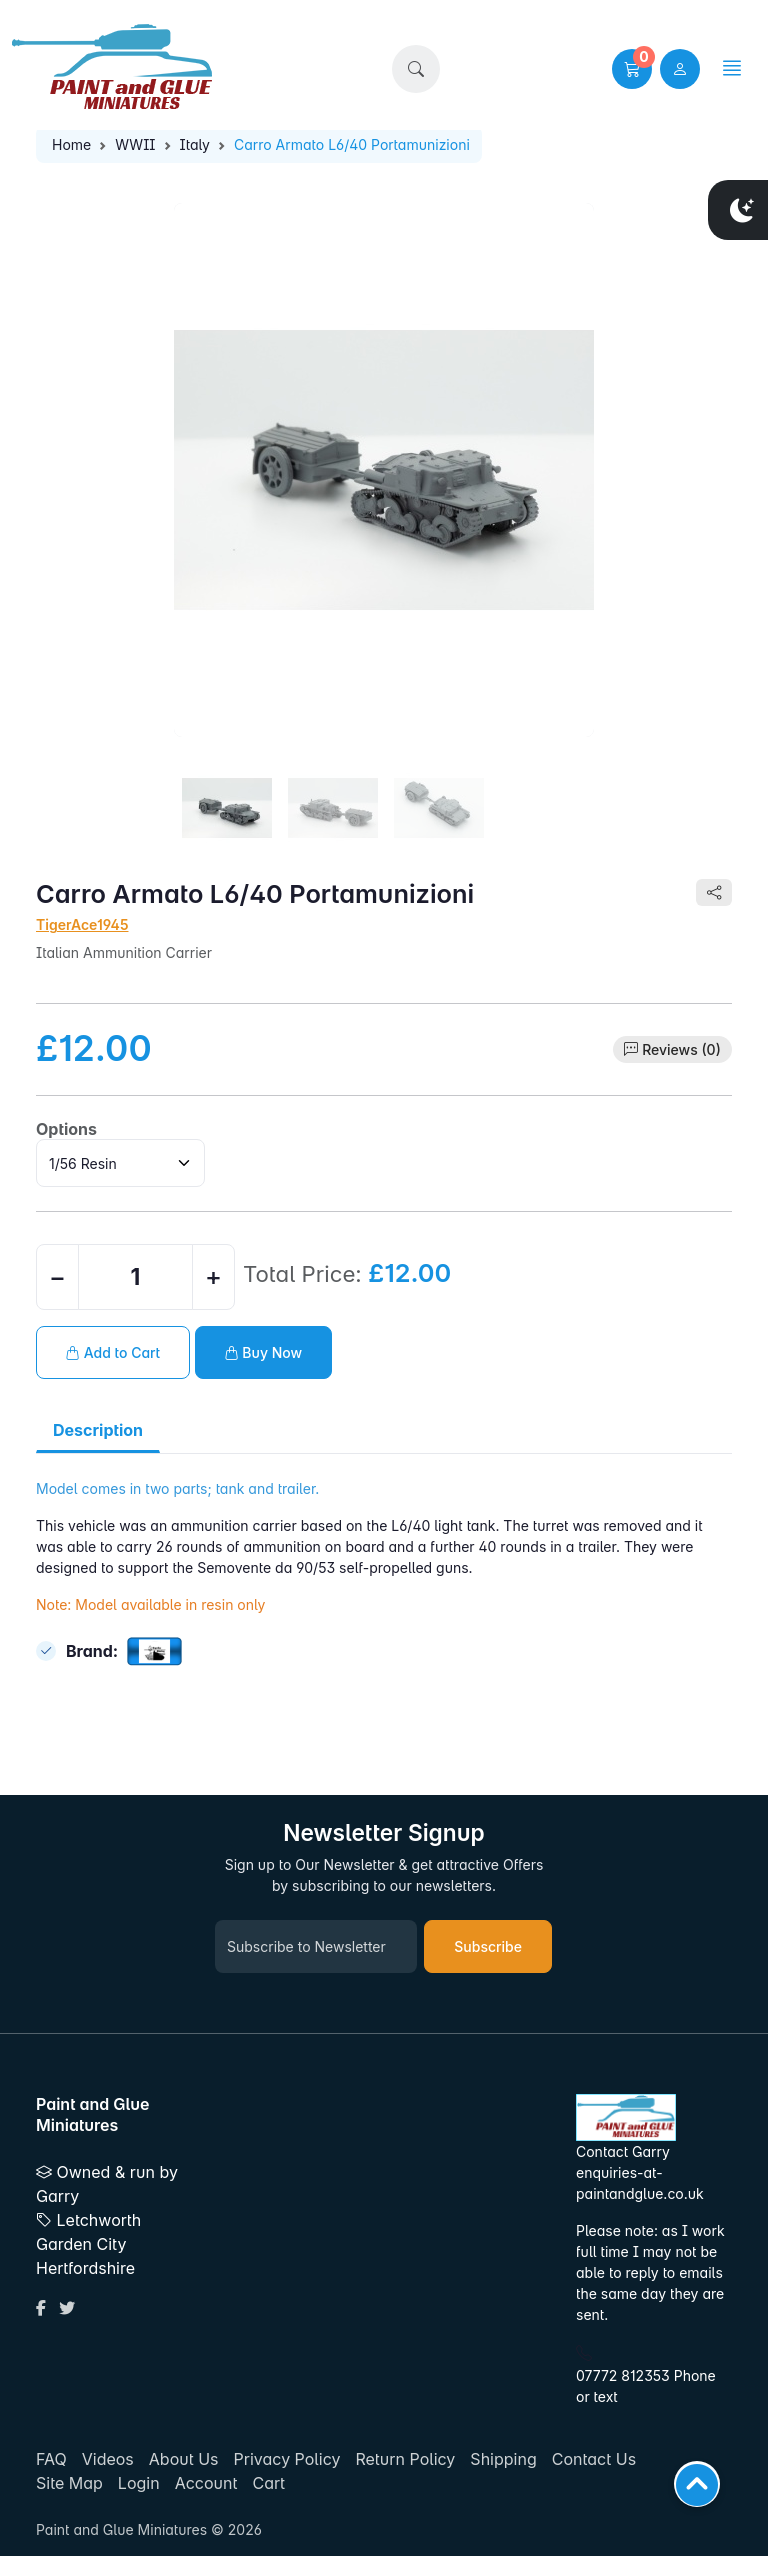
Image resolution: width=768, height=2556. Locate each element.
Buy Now (264, 1352)
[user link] (680, 69)
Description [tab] (98, 1430)
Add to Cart (113, 1352)
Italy (195, 144)
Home (71, 144)
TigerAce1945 (82, 924)
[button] (416, 69)
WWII (135, 144)
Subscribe (488, 1946)
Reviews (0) (681, 1049)
